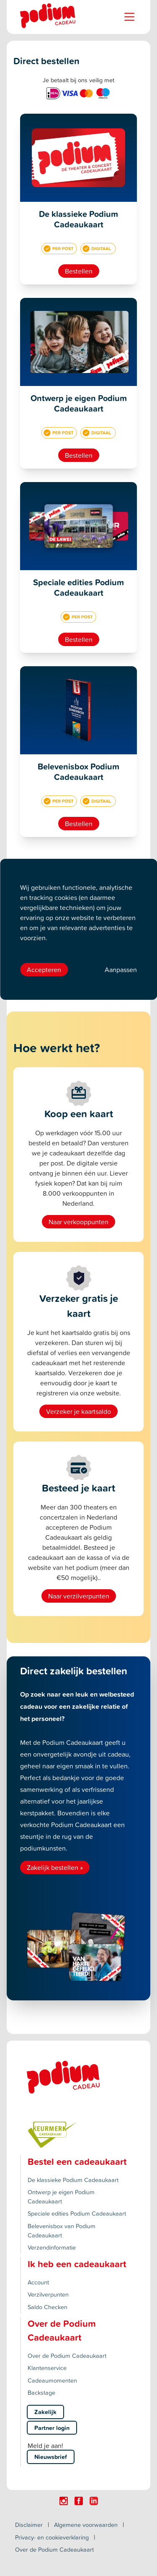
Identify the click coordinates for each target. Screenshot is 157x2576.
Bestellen (79, 271)
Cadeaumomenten (52, 2380)
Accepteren (44, 969)
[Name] (129, 16)
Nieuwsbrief (50, 2456)
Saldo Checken (47, 2306)
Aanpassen (121, 969)
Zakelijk (45, 2411)
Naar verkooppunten (78, 1221)
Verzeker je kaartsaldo (78, 1411)
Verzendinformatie (52, 2247)
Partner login (51, 2427)
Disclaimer (29, 2524)
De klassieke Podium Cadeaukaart (73, 2179)
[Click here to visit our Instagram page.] (63, 2501)
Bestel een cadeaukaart (77, 2161)
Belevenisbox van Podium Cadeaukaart (61, 2230)
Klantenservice (47, 2367)
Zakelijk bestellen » (55, 1867)
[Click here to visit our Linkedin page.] (94, 2501)
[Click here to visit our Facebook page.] (79, 2501)
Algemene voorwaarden (86, 2524)
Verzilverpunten (48, 2294)
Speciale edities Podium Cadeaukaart (77, 2213)
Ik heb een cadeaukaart (77, 2264)
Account (38, 2282)
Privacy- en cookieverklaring (52, 2537)
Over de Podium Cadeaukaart (67, 2355)
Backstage (41, 2392)
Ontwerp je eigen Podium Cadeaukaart (61, 2197)
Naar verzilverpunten (78, 1596)
